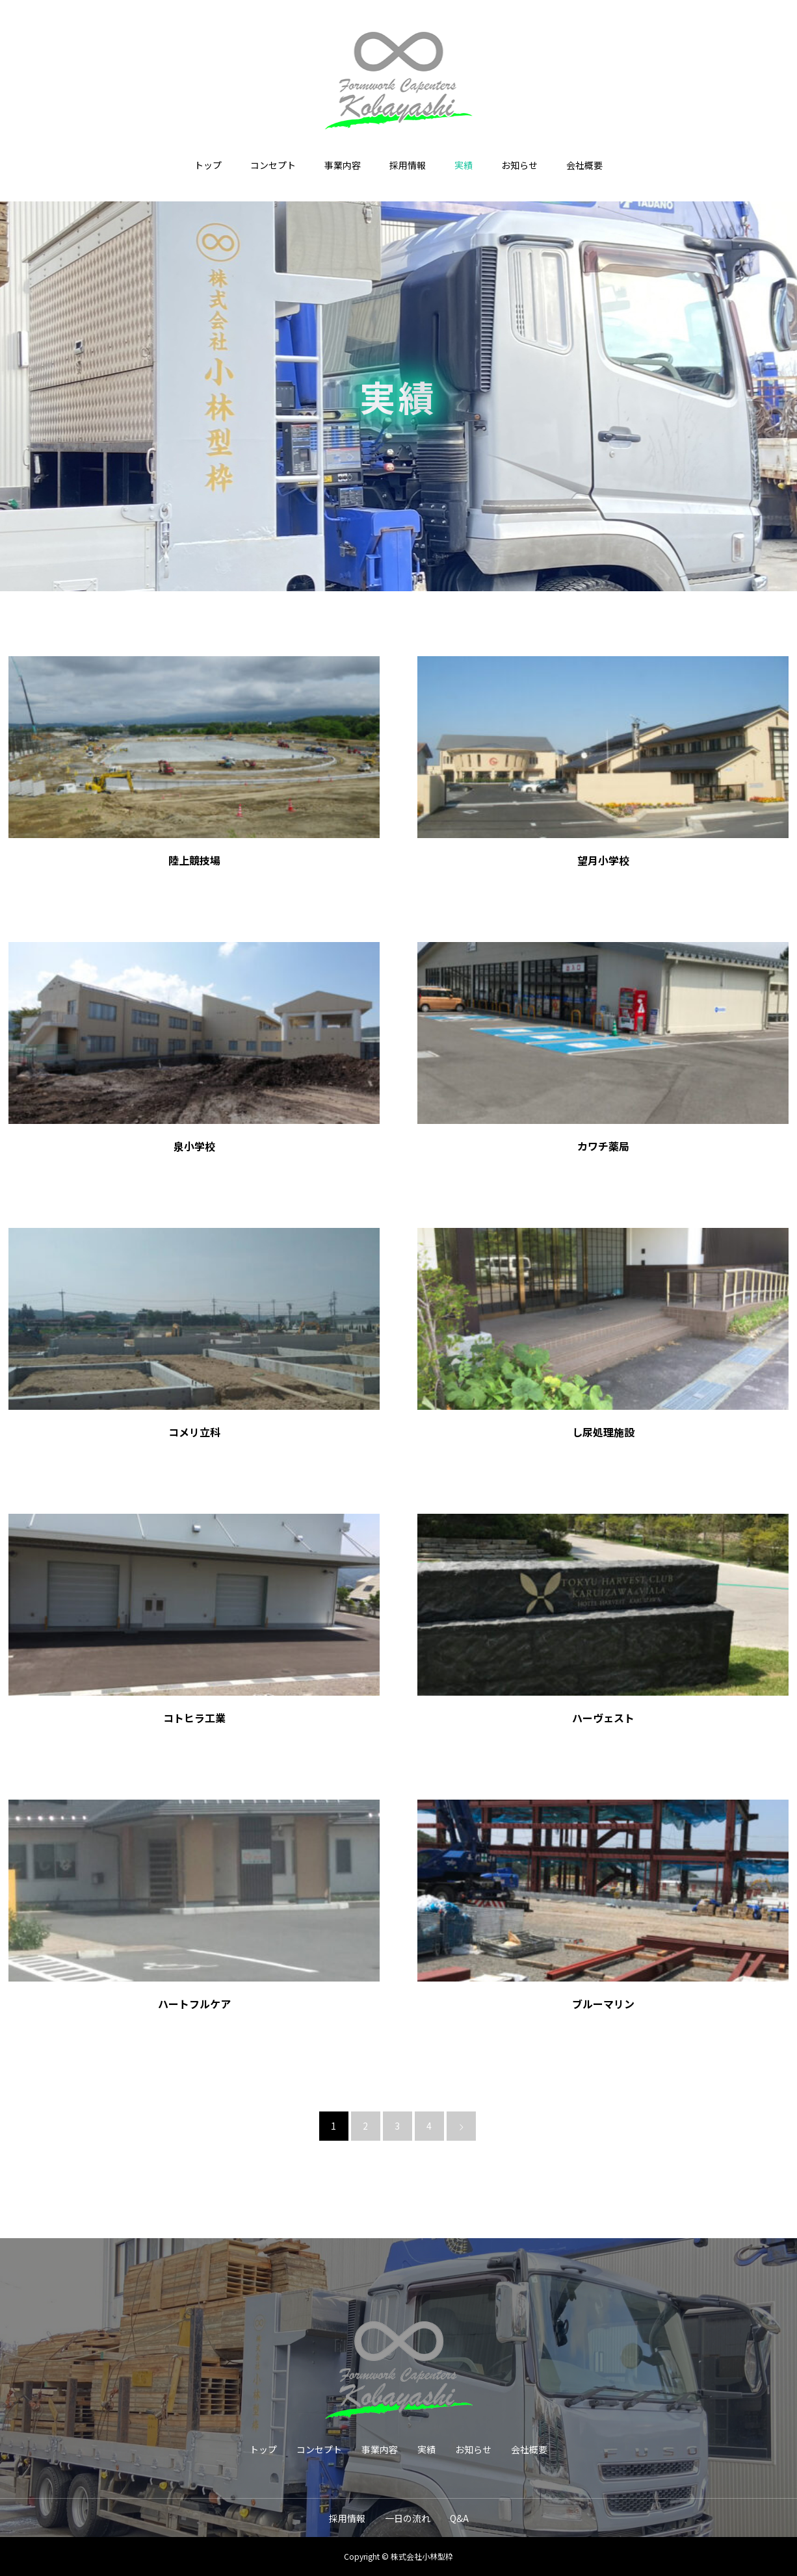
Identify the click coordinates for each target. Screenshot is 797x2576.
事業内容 (342, 165)
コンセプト (273, 165)
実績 (463, 165)
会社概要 (584, 165)
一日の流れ (407, 2518)
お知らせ (519, 165)
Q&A (459, 2518)
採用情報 (407, 165)
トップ (208, 165)
